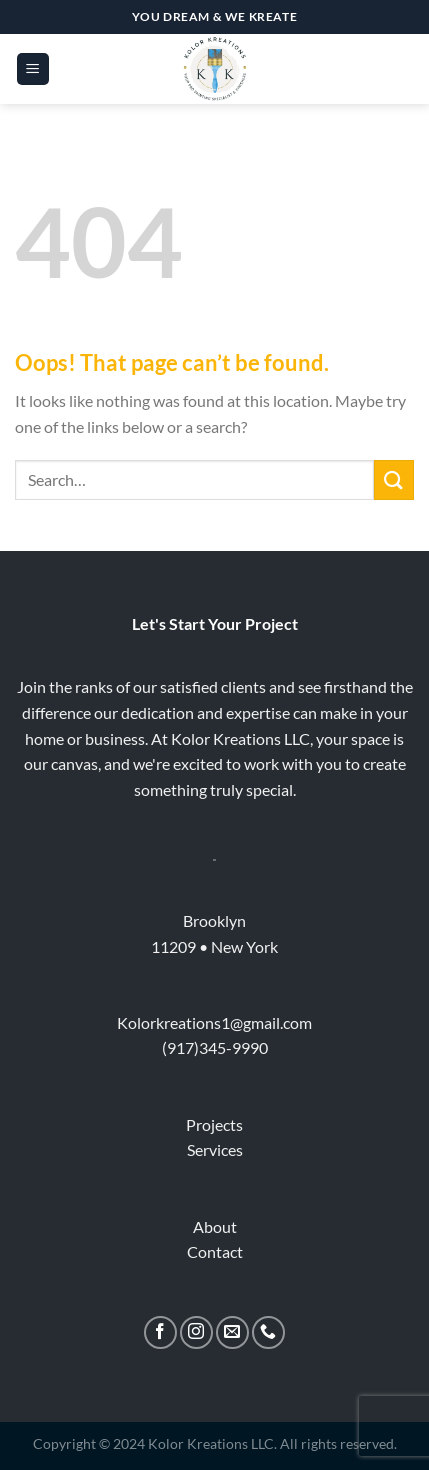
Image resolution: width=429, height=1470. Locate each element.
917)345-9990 (217, 1047)
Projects (214, 1124)
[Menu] (33, 69)
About (215, 1226)
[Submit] (394, 479)
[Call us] (268, 1332)
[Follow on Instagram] (196, 1332)
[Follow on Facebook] (160, 1332)
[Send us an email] (232, 1332)
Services (215, 1149)
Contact (215, 1251)
